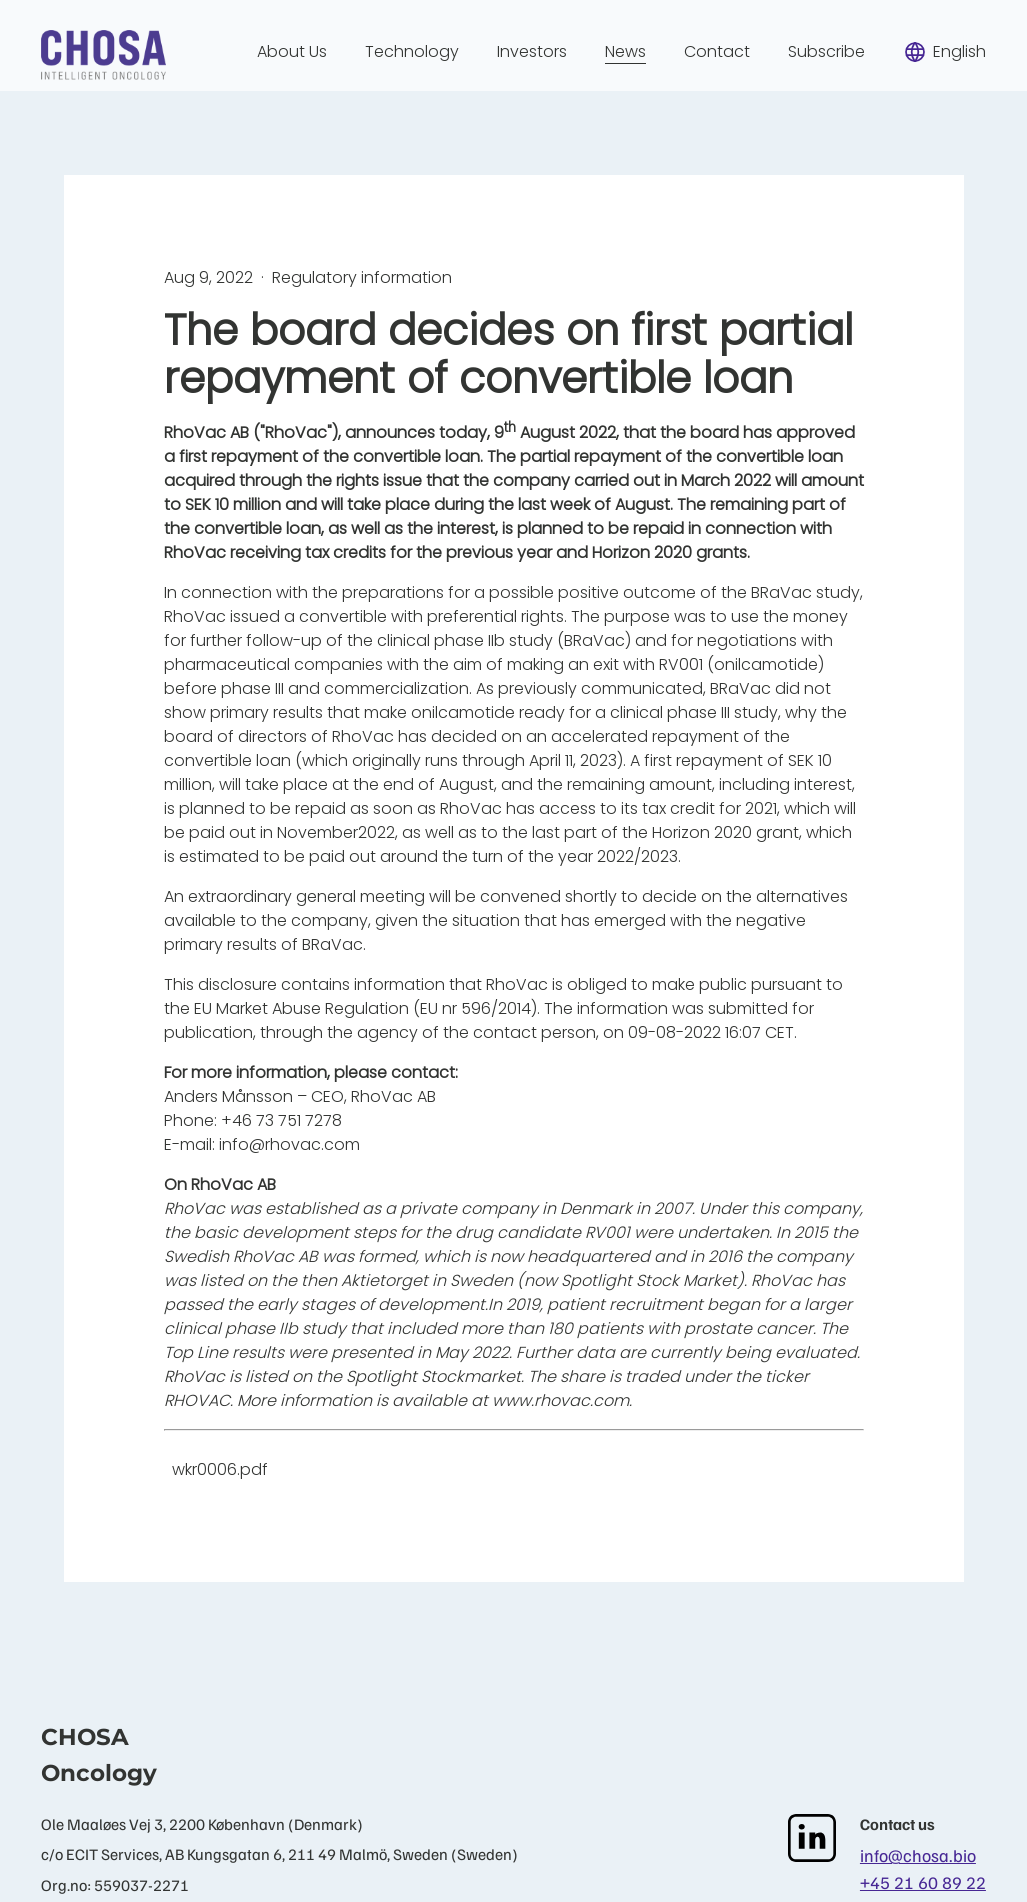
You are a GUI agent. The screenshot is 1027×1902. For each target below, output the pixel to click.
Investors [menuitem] (532, 51)
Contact (717, 51)
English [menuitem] (944, 52)
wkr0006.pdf (220, 1469)
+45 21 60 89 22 (923, 1882)
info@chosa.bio (918, 1855)
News (625, 51)
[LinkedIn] (812, 1838)
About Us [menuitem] (292, 51)
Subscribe (826, 51)
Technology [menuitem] (412, 51)
